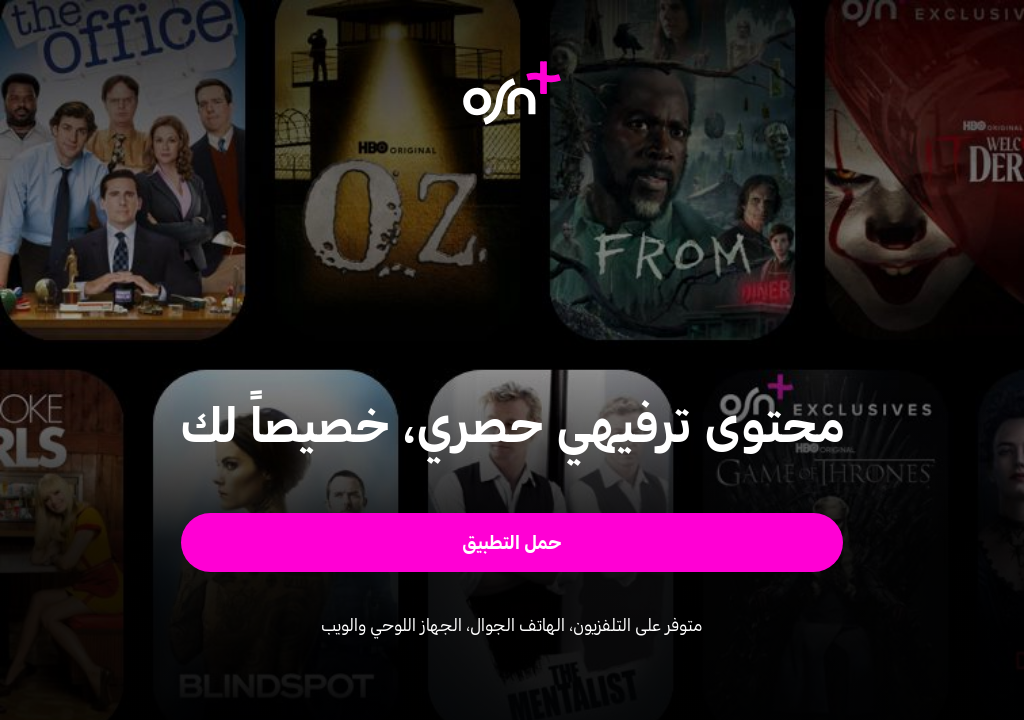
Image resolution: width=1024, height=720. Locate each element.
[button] (512, 542)
